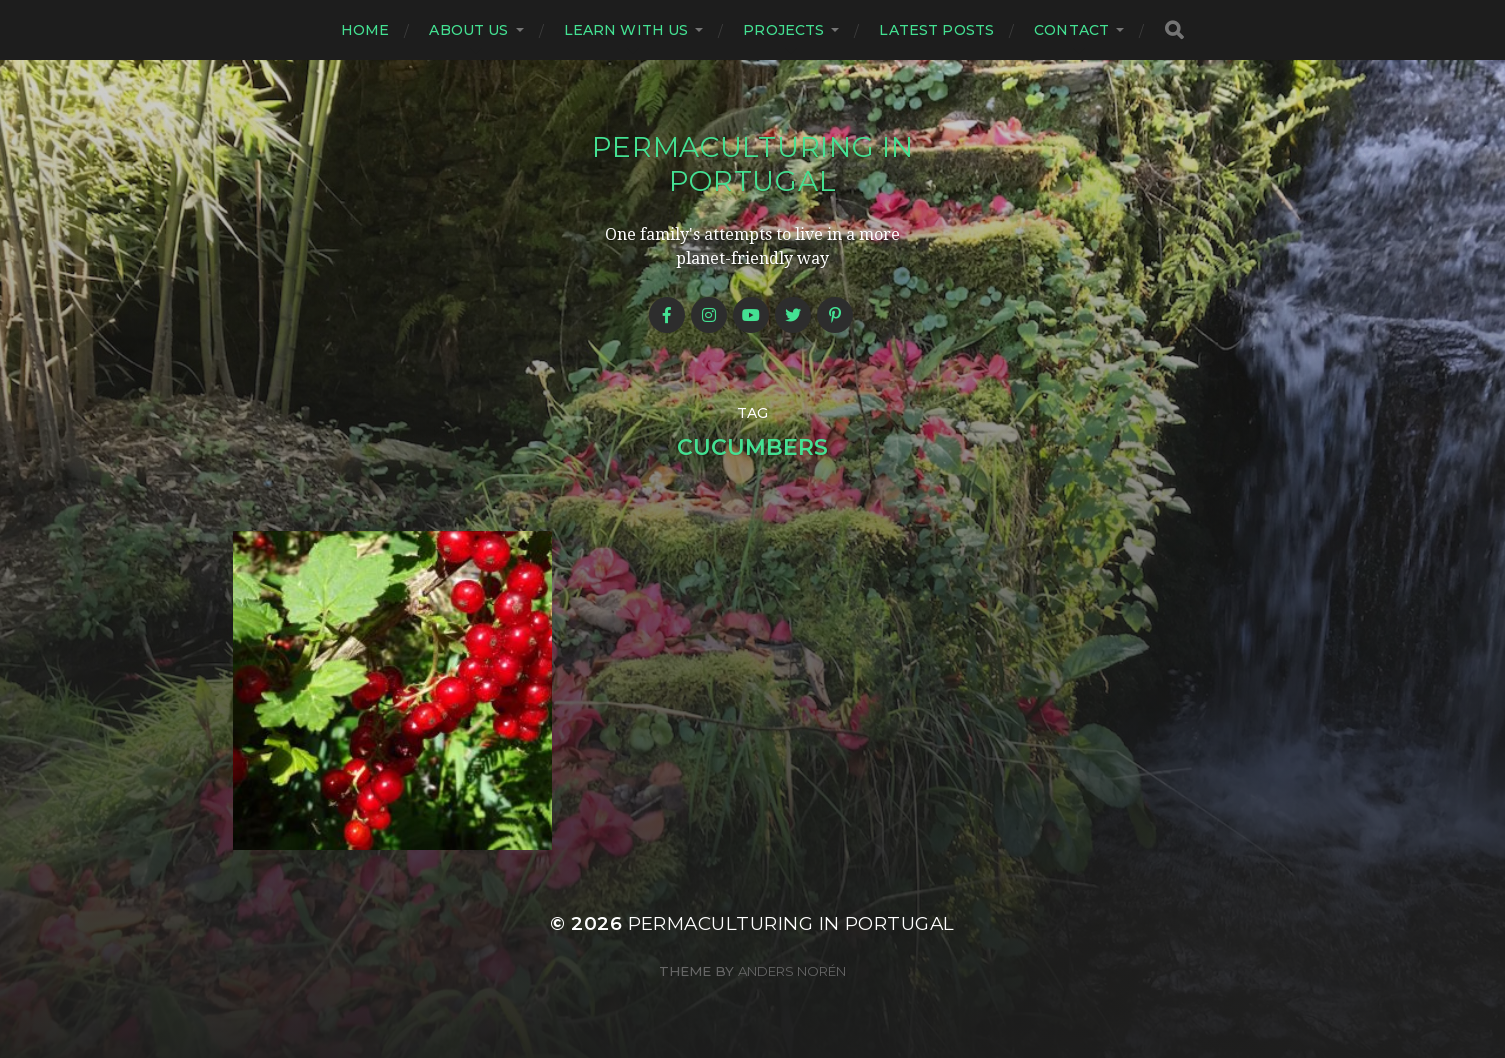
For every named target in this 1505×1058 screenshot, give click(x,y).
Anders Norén (792, 971)
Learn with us (626, 30)
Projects (783, 30)
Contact (1071, 30)
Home (365, 30)
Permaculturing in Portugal (753, 164)
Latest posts (936, 30)
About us (468, 30)
